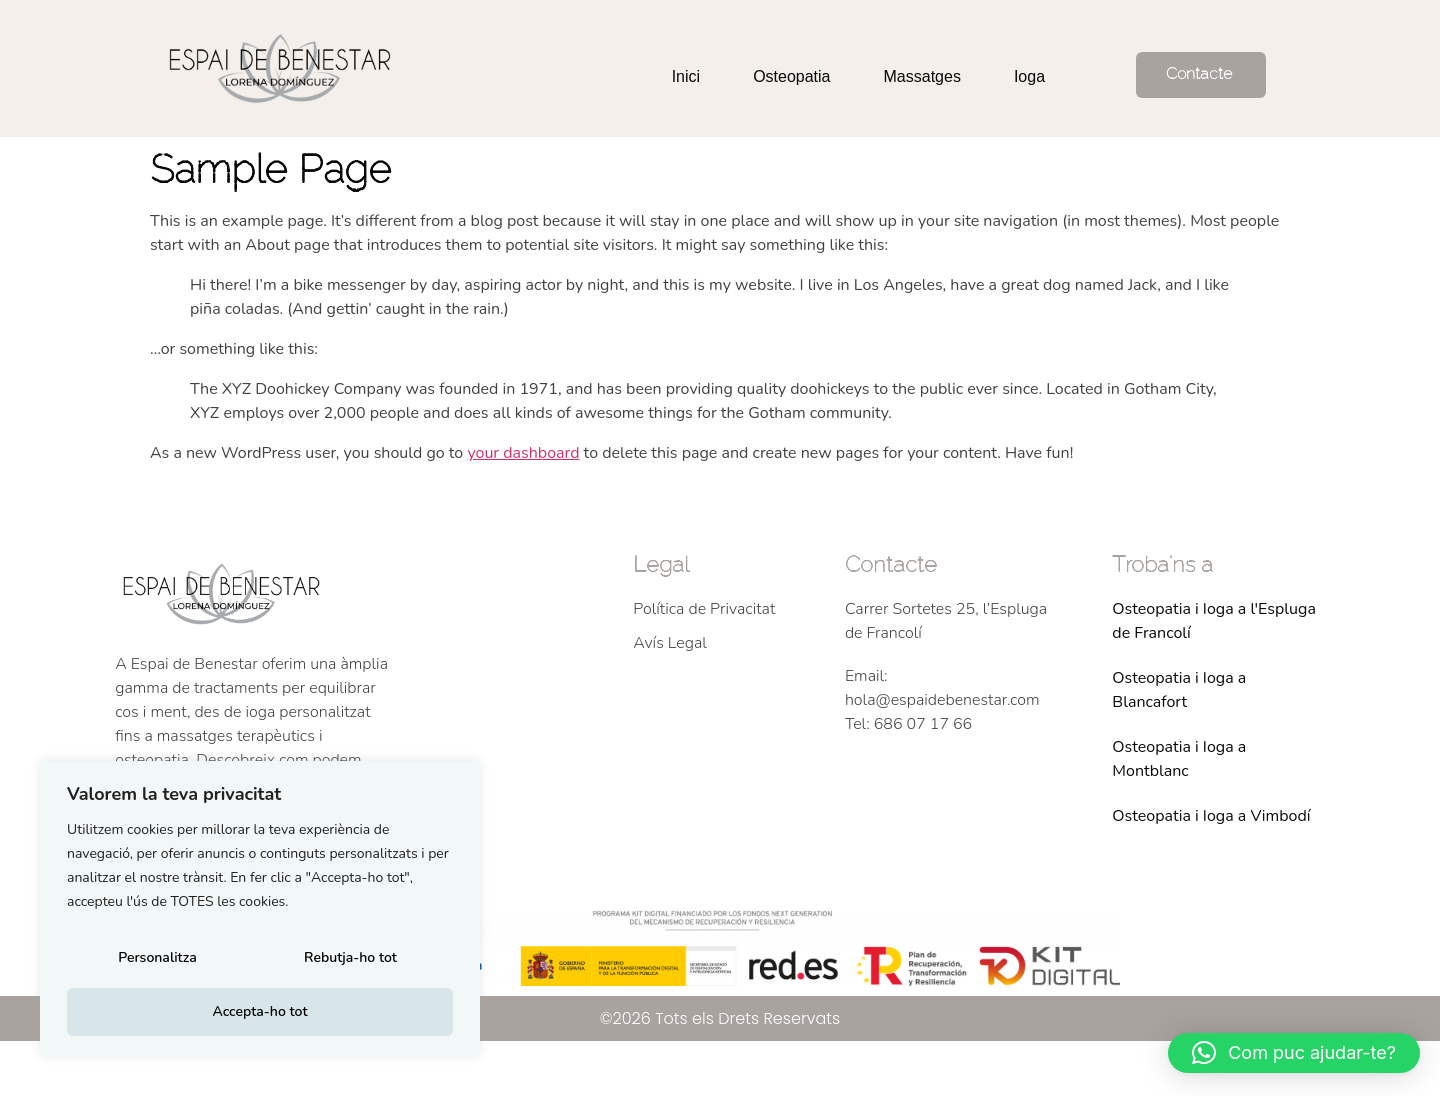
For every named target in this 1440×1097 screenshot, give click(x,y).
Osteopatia (791, 76)
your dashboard (523, 453)
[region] (260, 914)
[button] (1294, 1053)
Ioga (1029, 76)
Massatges (922, 76)
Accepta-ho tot (259, 1011)
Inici (686, 76)
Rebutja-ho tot (349, 963)
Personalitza (156, 963)
